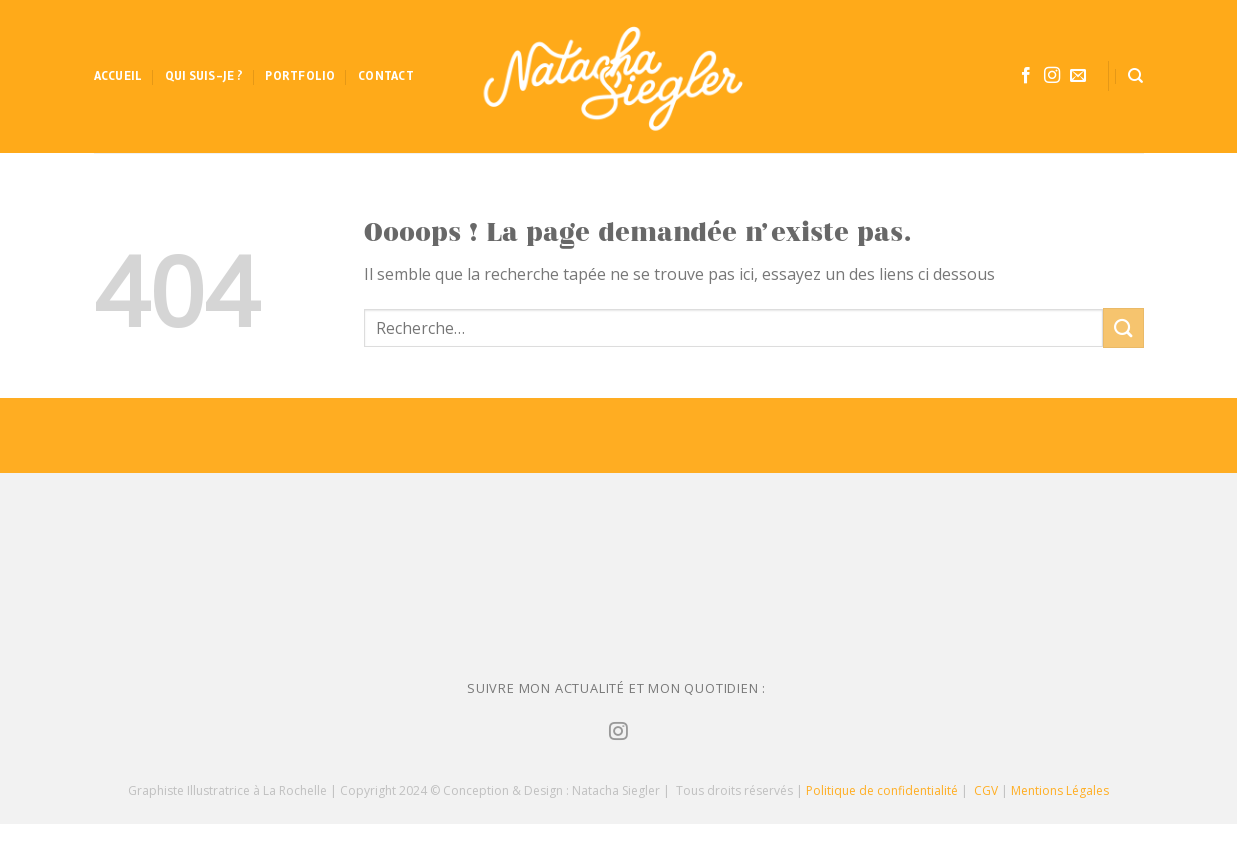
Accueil (118, 76)
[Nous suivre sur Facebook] (1026, 76)
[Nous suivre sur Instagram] (1052, 76)
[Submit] (1123, 327)
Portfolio (300, 76)
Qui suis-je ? (204, 76)
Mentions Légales (1060, 790)
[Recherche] (1135, 76)
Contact (386, 76)
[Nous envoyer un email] (1078, 76)
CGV (986, 790)
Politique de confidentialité (882, 790)
